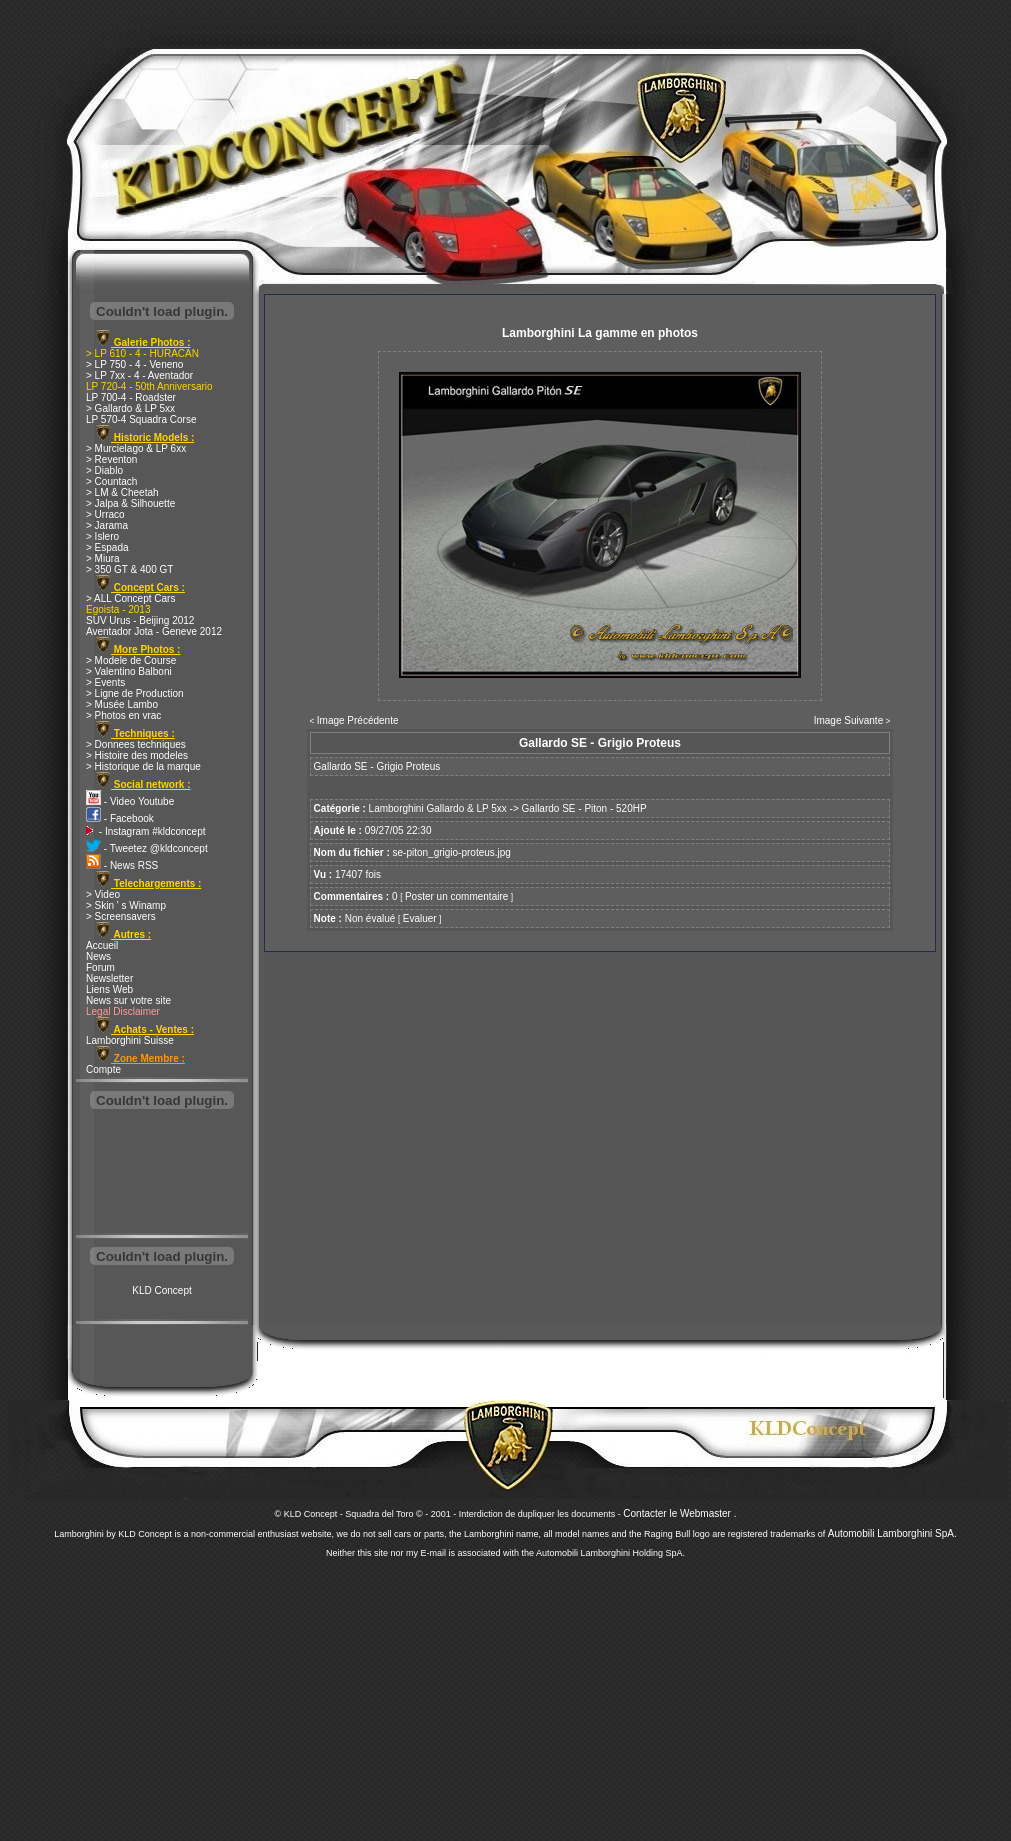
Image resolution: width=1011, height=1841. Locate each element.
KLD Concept (161, 1290)
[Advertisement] (162, 1174)
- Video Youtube (130, 801)
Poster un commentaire (456, 896)
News (98, 956)
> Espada (107, 547)
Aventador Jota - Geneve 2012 (154, 631)
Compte (103, 1069)
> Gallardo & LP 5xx (130, 408)
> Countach (111, 481)
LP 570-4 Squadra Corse (141, 419)
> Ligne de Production (135, 693)
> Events (105, 682)
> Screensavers (121, 916)
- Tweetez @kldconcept (147, 848)
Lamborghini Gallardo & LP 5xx (438, 808)
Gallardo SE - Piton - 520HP (584, 808)
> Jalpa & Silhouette (130, 503)
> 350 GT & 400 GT (129, 569)
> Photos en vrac (123, 715)
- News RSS (122, 865)
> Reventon (111, 459)
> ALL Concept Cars (130, 598)
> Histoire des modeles (137, 755)
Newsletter (109, 978)
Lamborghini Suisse (130, 1040)
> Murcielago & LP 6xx (136, 448)
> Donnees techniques (136, 744)
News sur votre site (128, 1000)
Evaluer (420, 918)
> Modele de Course (131, 660)
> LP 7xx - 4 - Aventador (139, 375)
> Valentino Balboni (129, 671)
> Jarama (107, 525)
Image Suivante (849, 720)
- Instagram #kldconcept (146, 831)
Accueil (102, 945)
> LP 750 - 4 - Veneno (134, 364)
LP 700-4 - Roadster (131, 397)
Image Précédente (358, 720)
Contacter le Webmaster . (679, 1513)
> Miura (103, 558)
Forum (100, 967)
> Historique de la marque (143, 766)
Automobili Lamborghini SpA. (892, 1533)
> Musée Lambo (122, 704)
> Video (103, 894)
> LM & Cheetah (122, 492)
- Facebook (120, 818)
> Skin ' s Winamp (126, 905)
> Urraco (105, 514)
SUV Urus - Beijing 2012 (140, 620)
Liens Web (109, 989)
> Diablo (104, 470)
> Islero (102, 536)
